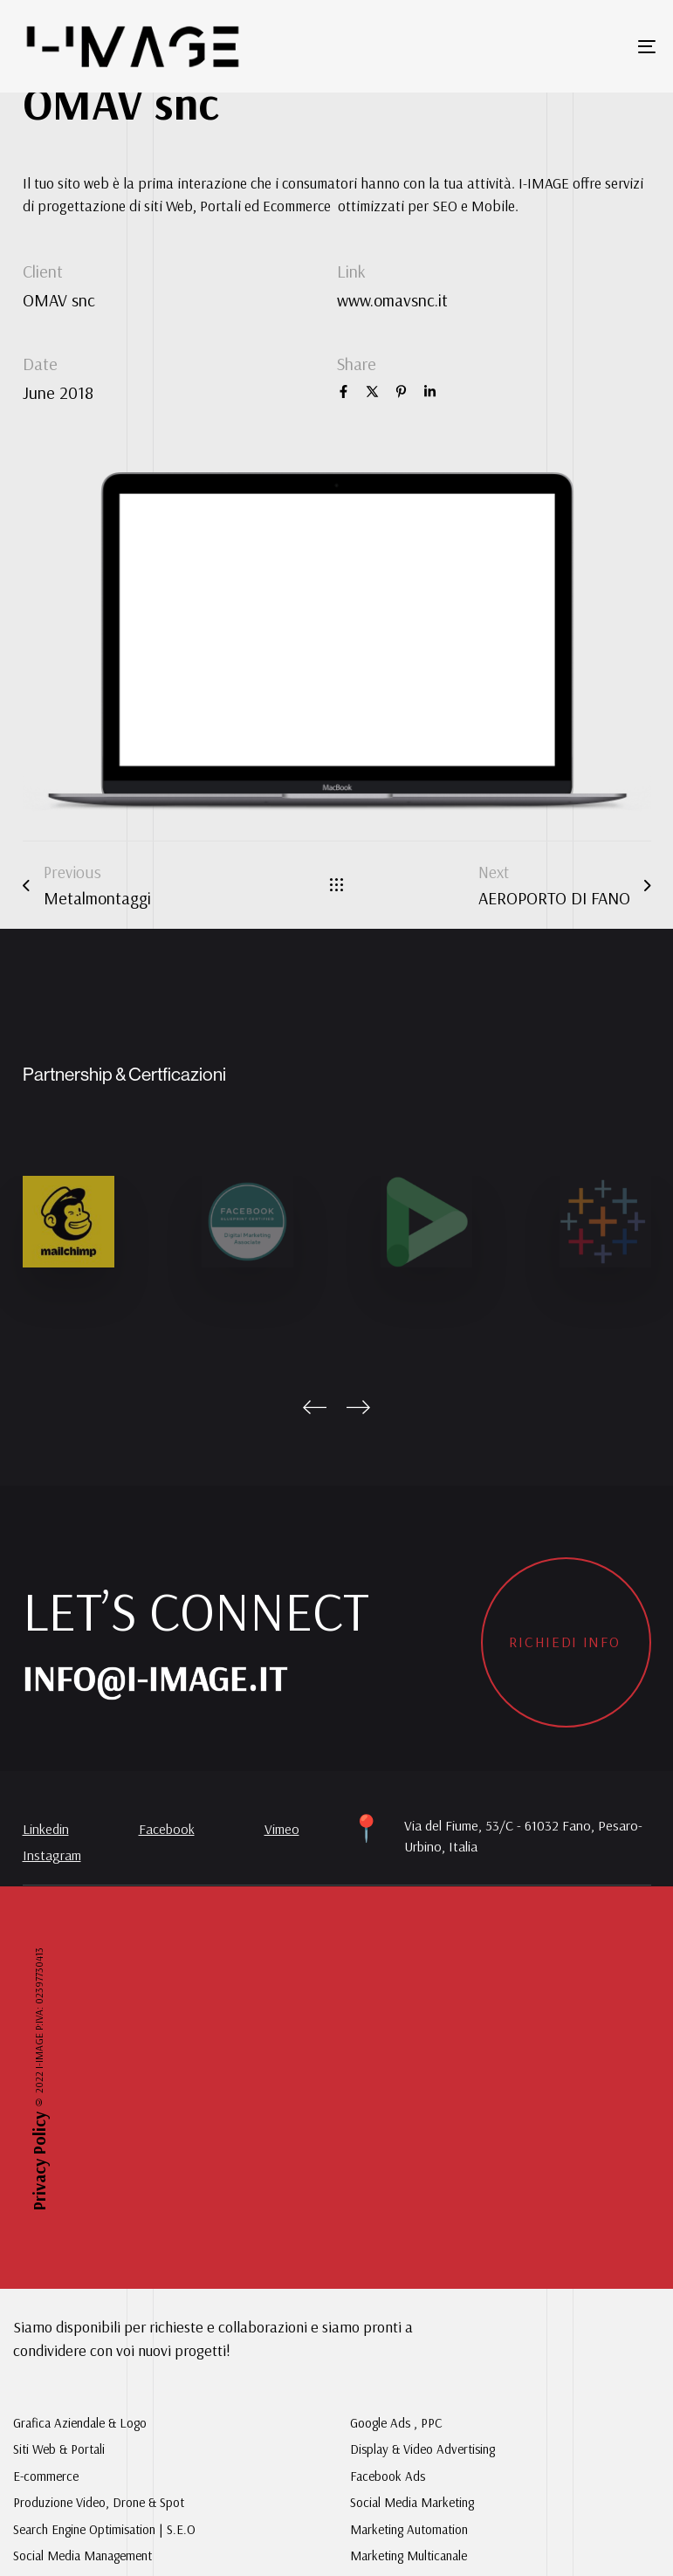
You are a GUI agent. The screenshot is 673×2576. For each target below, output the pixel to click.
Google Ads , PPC (396, 2423)
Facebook (167, 1829)
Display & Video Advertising (422, 2449)
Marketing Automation (409, 2529)
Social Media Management (82, 2555)
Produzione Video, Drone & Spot (98, 2502)
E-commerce (46, 2476)
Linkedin (46, 1829)
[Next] (358, 1407)
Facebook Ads (387, 2476)
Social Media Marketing (412, 2502)
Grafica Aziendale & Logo (80, 2423)
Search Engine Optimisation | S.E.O (104, 2529)
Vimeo (281, 1829)
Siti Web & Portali (59, 2449)
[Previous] (315, 1407)
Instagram (52, 1855)
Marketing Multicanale (408, 2555)
